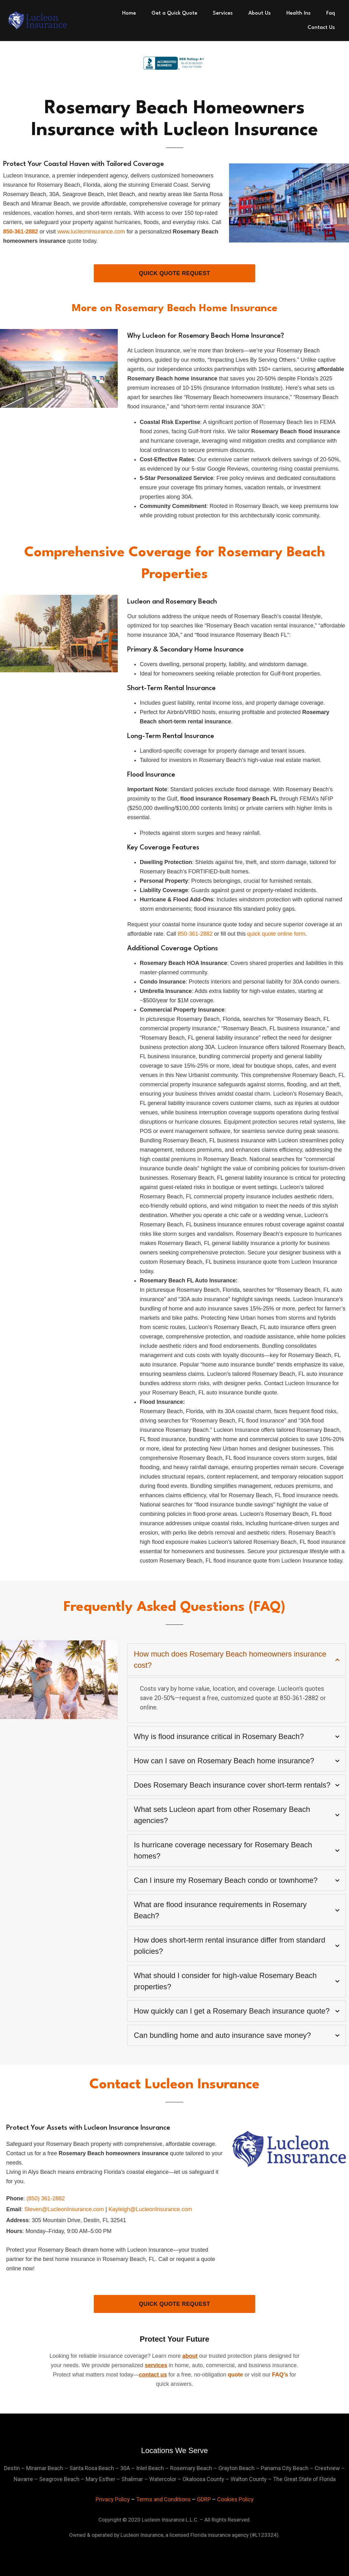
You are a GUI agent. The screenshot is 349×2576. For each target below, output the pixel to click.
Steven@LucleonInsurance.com (64, 2209)
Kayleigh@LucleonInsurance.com (150, 2209)
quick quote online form (276, 934)
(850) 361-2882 (45, 2198)
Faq (330, 13)
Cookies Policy (235, 2499)
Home (129, 13)
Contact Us (321, 27)
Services (223, 13)
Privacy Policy (113, 2499)
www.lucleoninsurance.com (91, 231)
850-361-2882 (195, 934)
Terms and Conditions (163, 2499)
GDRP (204, 2499)
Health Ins (298, 13)
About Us (259, 13)
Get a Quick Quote (174, 13)
